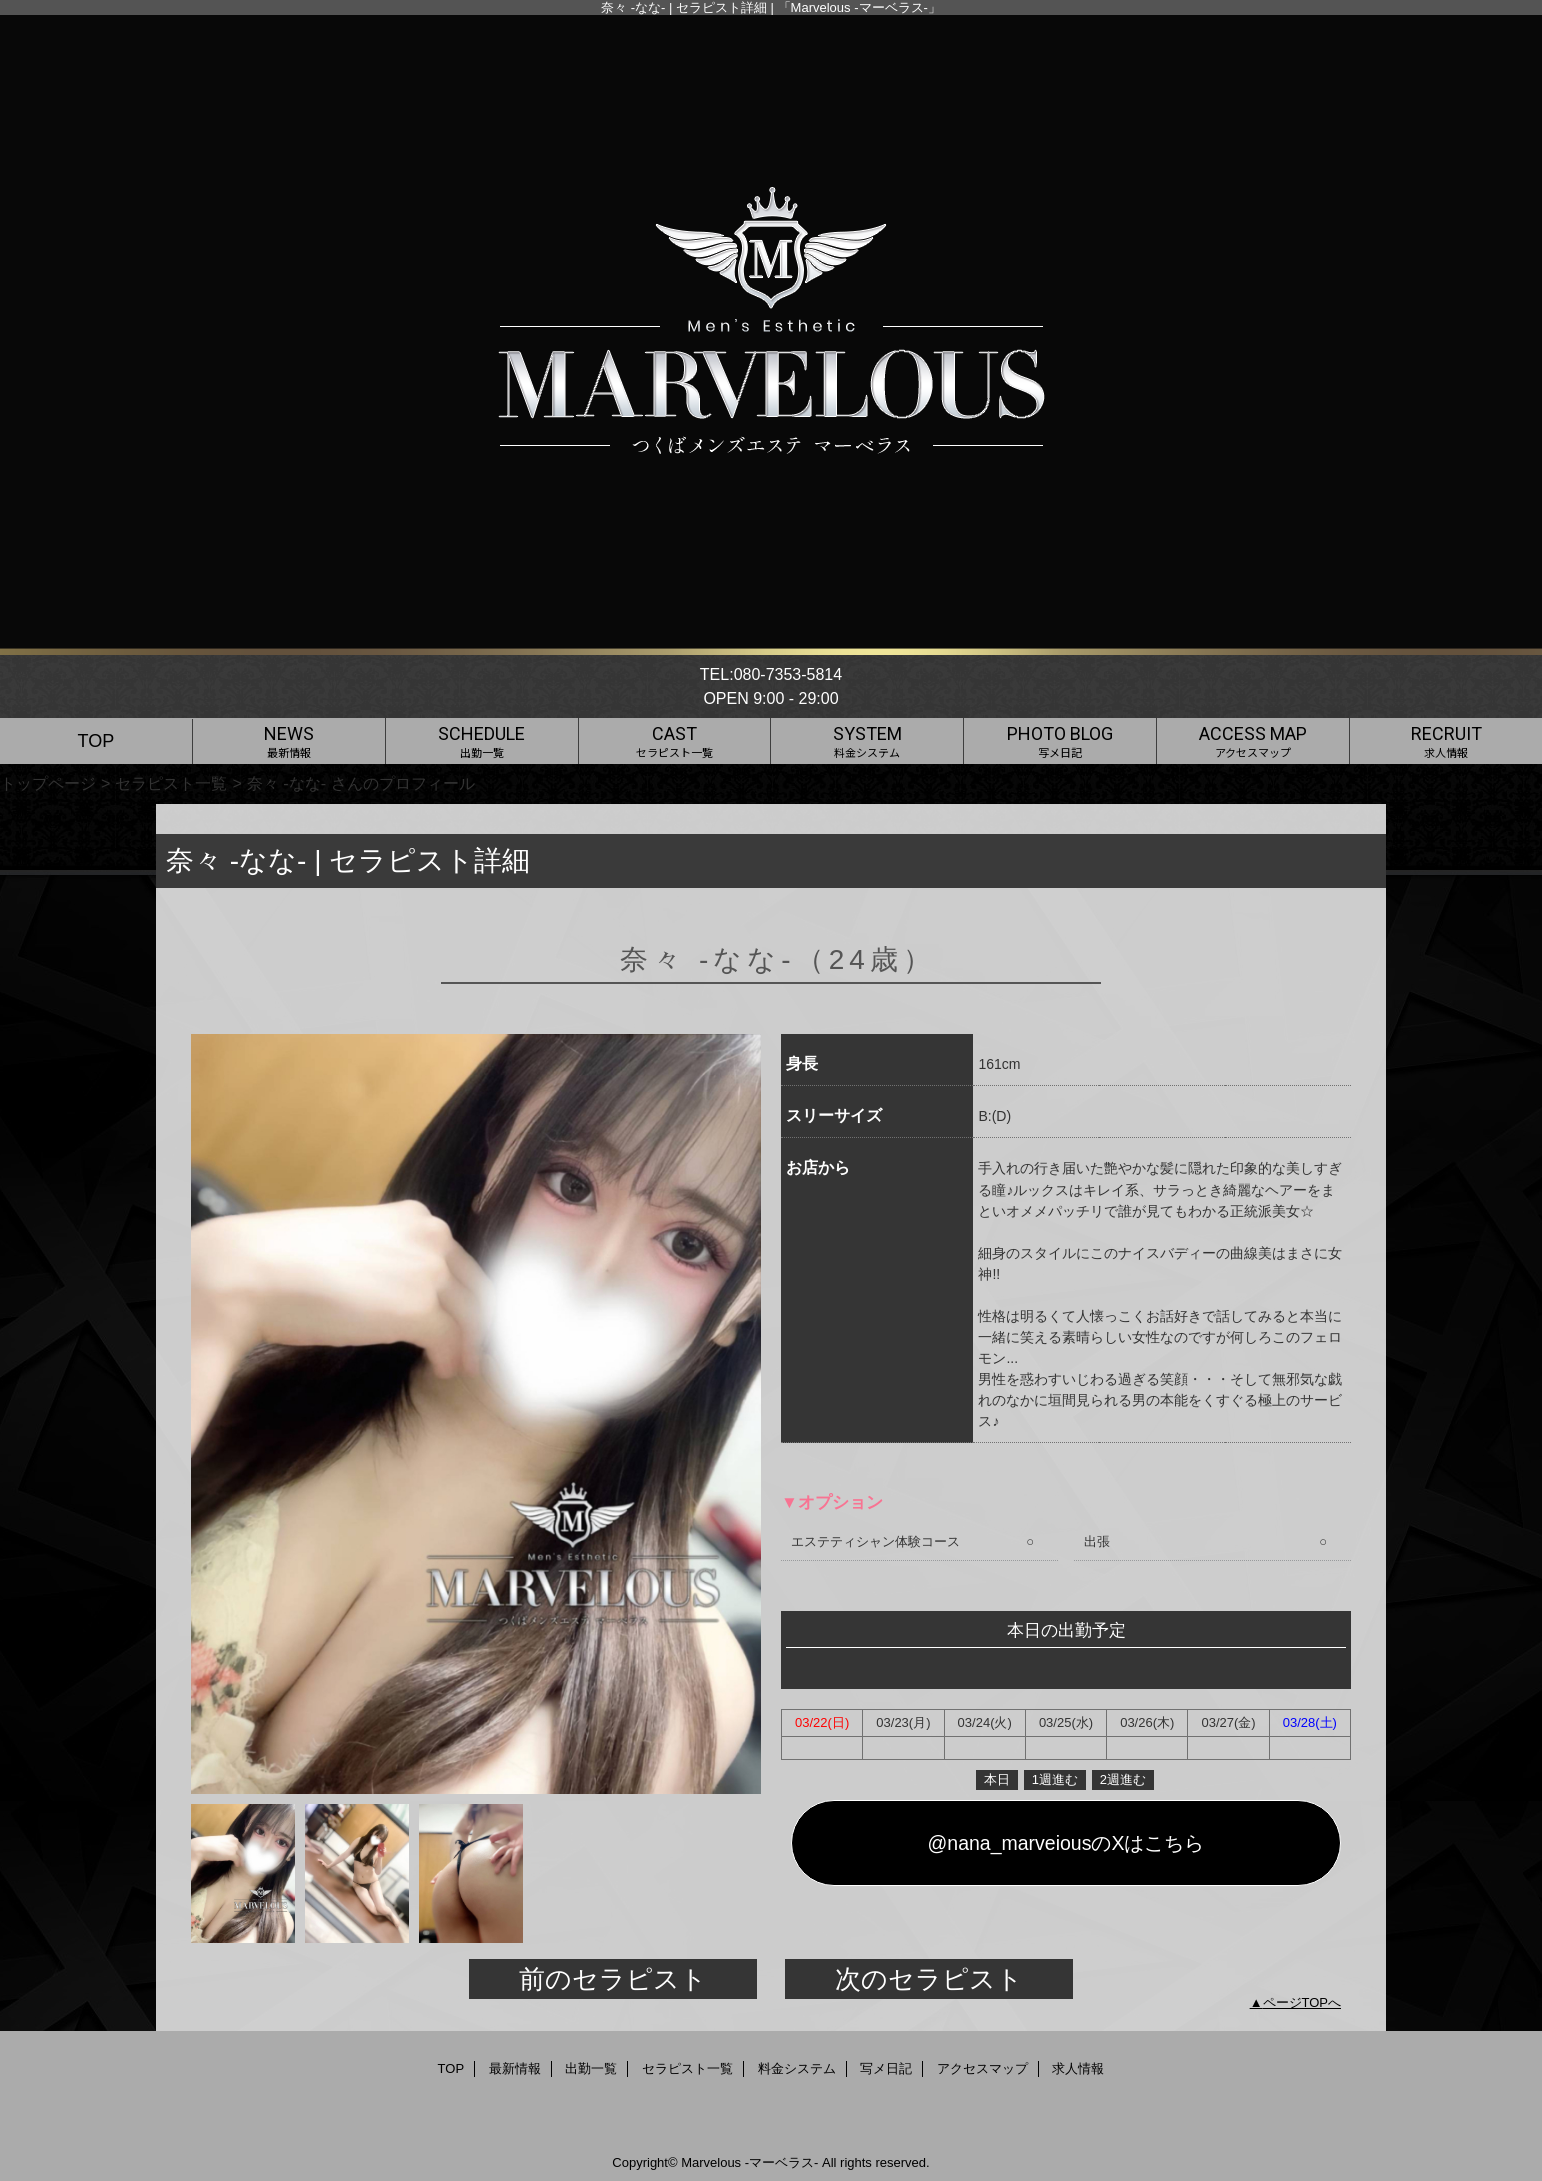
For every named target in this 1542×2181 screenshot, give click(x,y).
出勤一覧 (591, 2068)
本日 (997, 1779)
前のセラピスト (613, 1979)
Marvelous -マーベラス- (749, 2162)
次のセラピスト (929, 1979)
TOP (96, 741)
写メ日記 (886, 2068)
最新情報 (515, 2068)
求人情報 (1078, 2068)
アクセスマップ (982, 2068)
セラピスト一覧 (171, 783)
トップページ (48, 783)
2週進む (1123, 1779)
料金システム (797, 2068)
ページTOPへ (1302, 2002)
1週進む (1055, 1779)
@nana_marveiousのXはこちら (1066, 1843)
